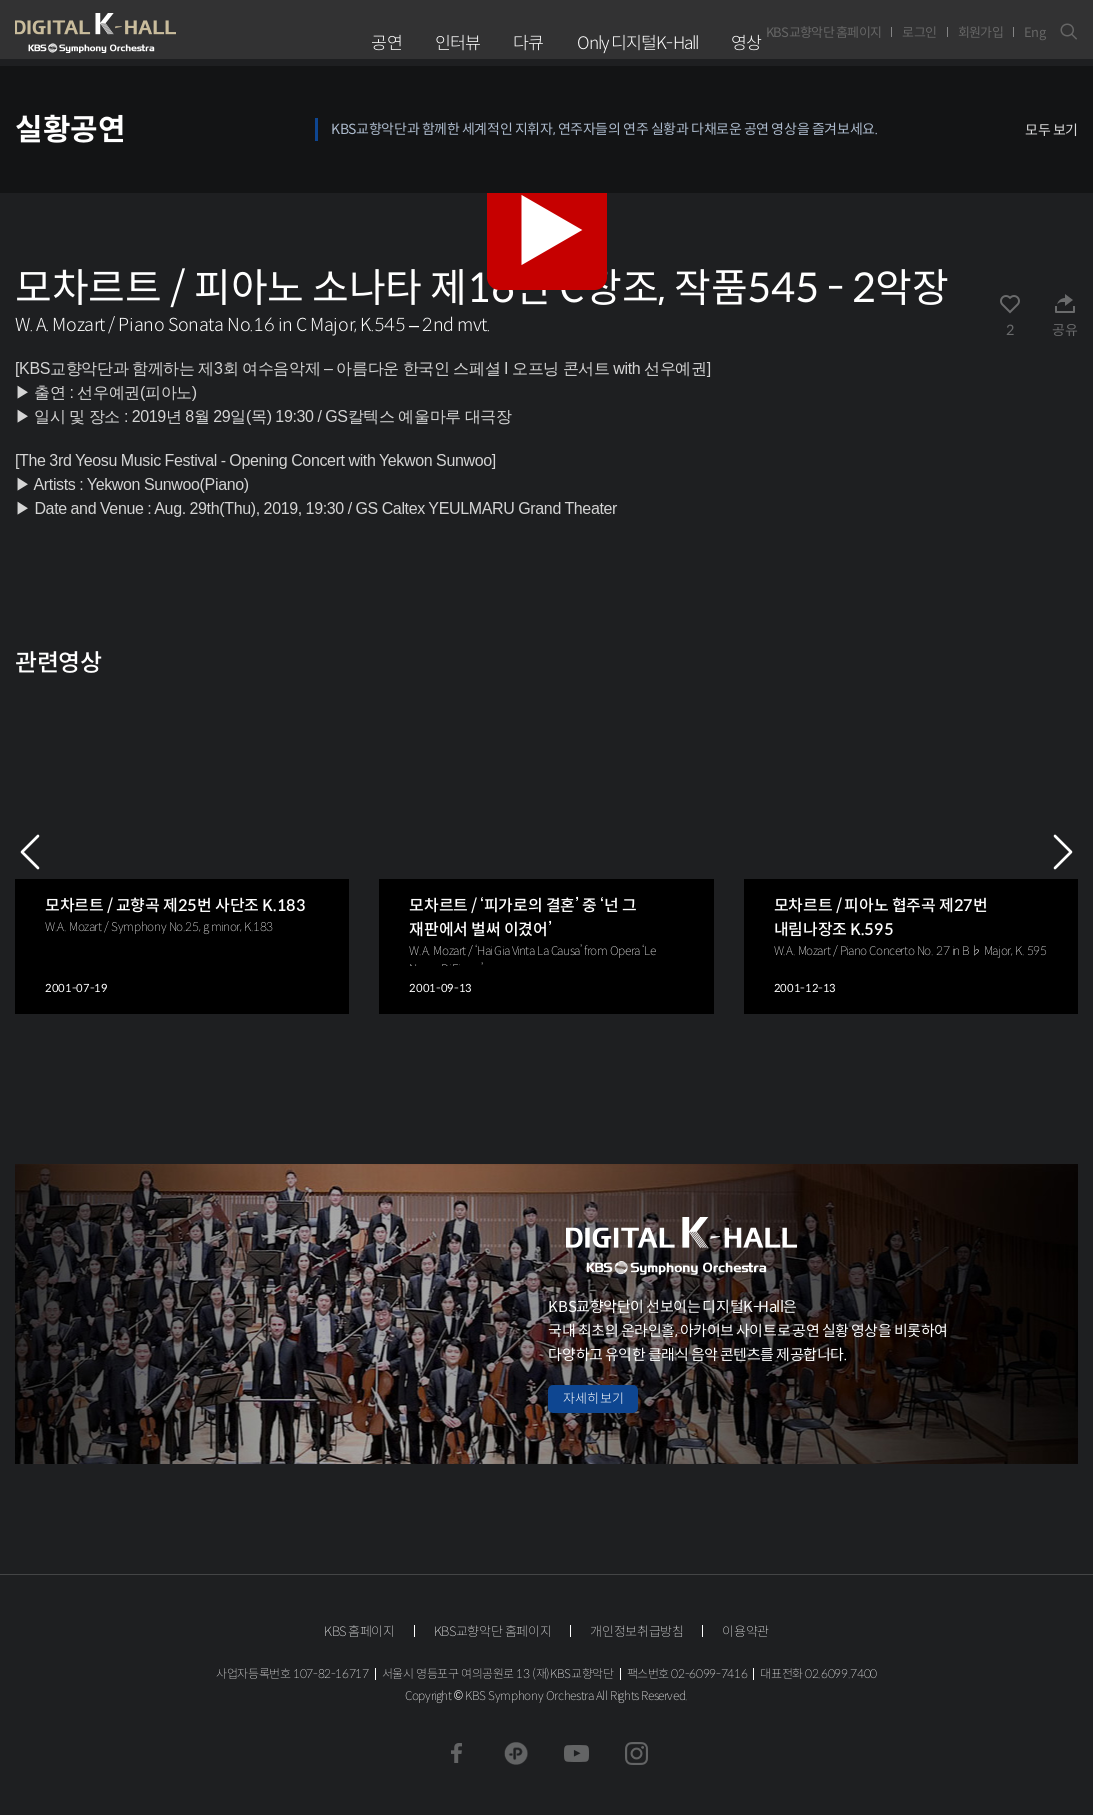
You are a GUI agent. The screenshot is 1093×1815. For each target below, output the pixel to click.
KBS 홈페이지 (359, 1631)
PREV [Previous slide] (30, 852)
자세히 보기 (593, 1398)
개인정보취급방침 (636, 1631)
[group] (182, 851)
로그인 (919, 32)
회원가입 (980, 32)
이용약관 (745, 1631)
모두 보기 (1051, 130)
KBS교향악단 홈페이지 (824, 32)
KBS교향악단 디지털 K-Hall (142, 33)
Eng (1034, 32)
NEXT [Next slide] (1063, 852)
